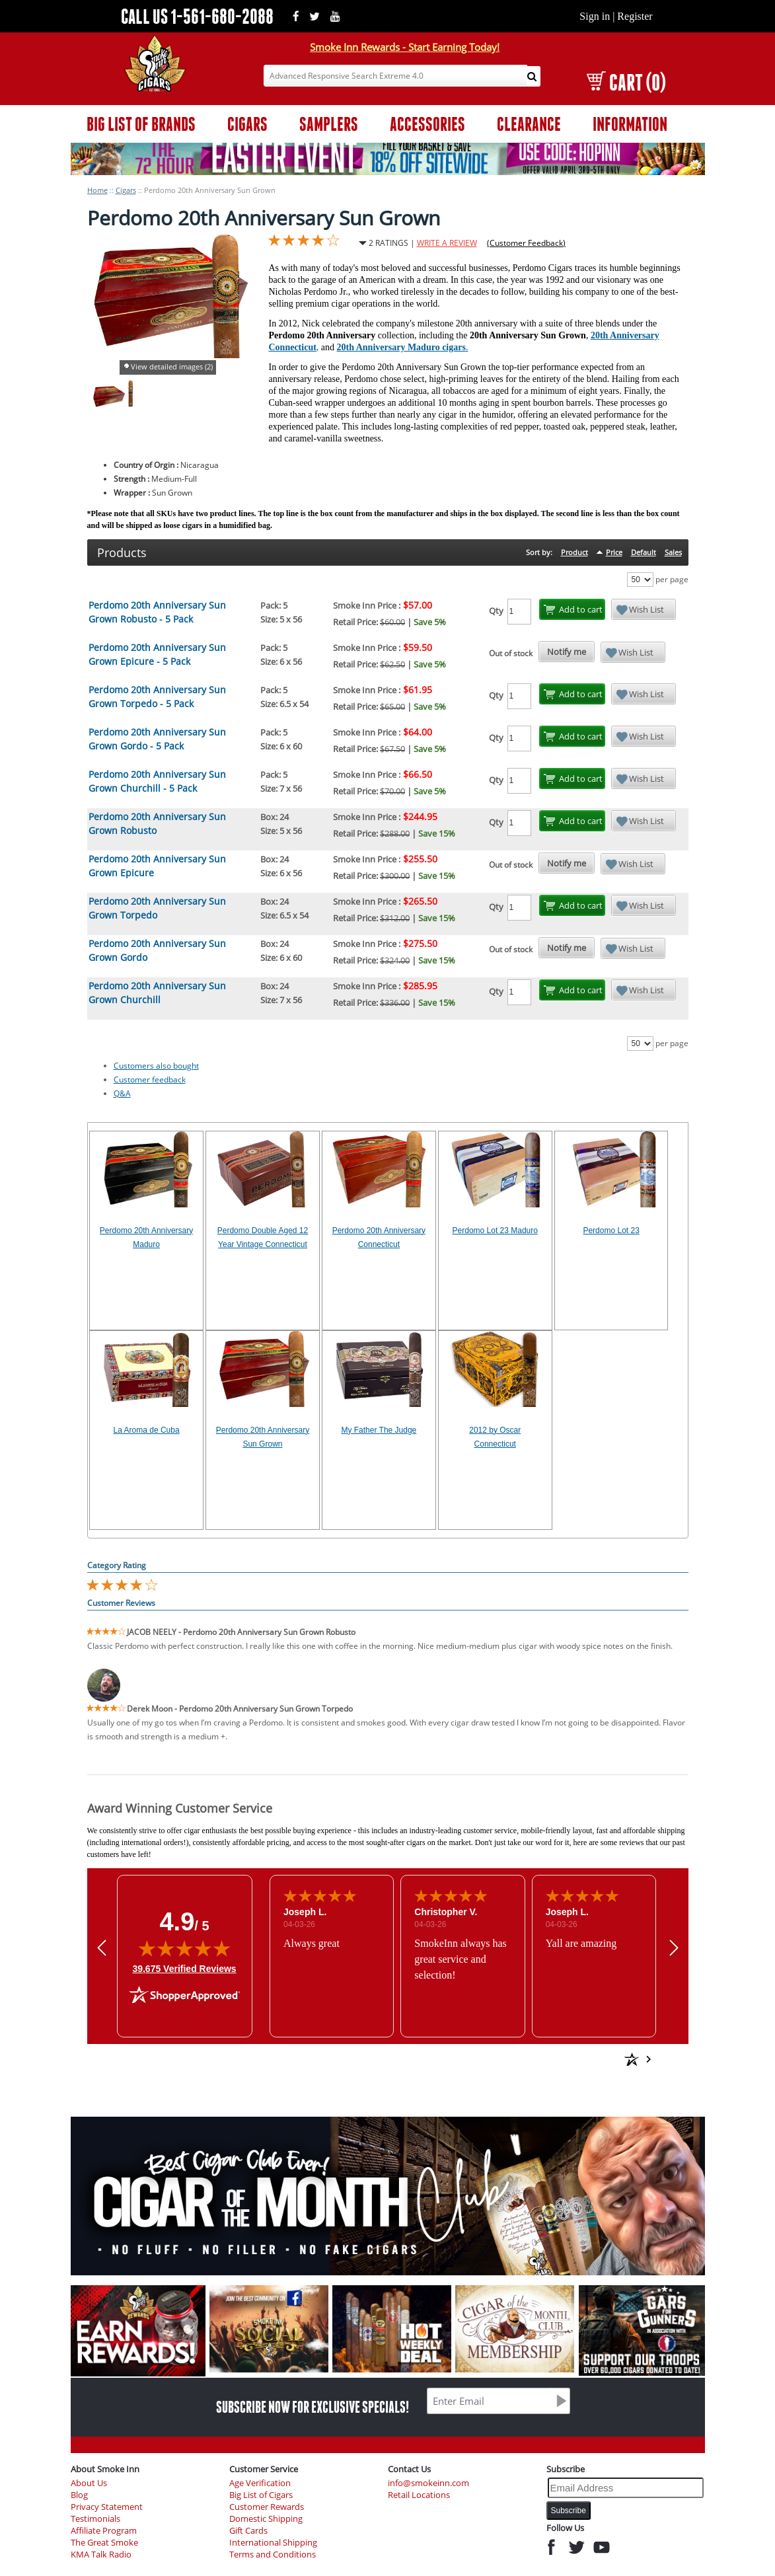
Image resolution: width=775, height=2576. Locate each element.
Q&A (122, 1093)
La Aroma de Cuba (147, 1430)
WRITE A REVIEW (447, 242)
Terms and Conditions (272, 2554)
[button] (101, 1948)
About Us (89, 2483)
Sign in (594, 16)
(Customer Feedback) (526, 242)
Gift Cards (248, 2530)
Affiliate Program (104, 2530)
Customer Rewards (266, 2507)
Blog (79, 2495)
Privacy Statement (107, 2507)
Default (643, 552)
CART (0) (626, 82)
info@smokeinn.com (428, 2483)
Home (97, 190)
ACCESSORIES (427, 123)
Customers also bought (156, 1065)
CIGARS (247, 123)
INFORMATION (630, 123)
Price (614, 552)
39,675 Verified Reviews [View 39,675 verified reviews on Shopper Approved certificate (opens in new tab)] (184, 1968)
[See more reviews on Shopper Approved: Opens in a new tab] (536, 2059)
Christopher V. (445, 1912)
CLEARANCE (529, 123)
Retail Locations (419, 2495)
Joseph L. (304, 1912)
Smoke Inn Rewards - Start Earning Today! (404, 47)
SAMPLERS (328, 123)
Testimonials (95, 2518)
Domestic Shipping (266, 2518)
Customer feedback (150, 1079)
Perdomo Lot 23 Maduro (495, 1230)
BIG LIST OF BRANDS (141, 123)
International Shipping (273, 2542)
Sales (673, 552)
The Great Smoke (104, 2542)
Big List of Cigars (261, 2495)
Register (634, 16)
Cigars (126, 190)
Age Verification (260, 2483)
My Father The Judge (378, 1430)
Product (574, 552)
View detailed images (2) (172, 366)
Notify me (566, 652)
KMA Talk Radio (101, 2554)
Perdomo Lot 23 (611, 1230)
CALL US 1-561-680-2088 (197, 16)
